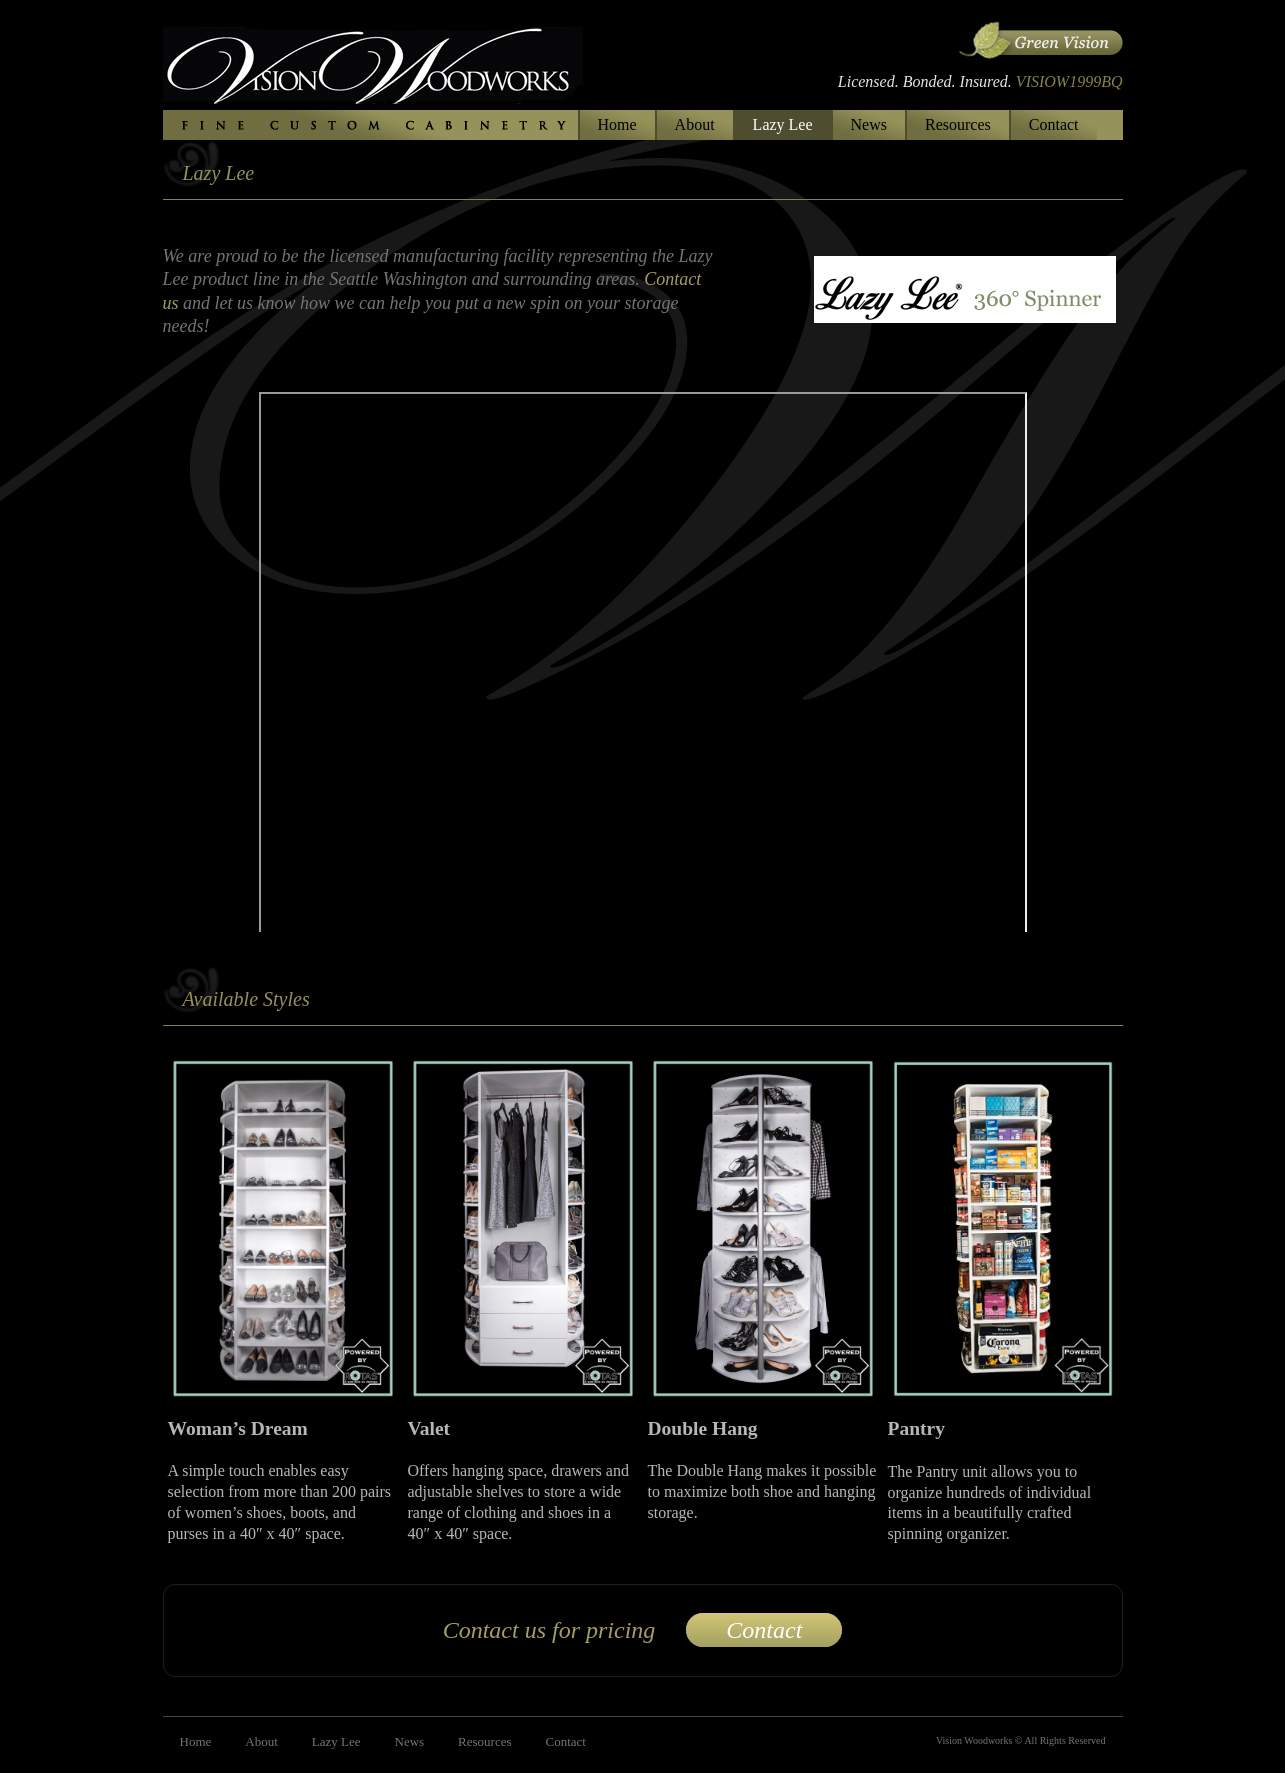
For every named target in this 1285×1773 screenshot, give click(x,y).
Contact (1054, 124)
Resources (958, 124)
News (869, 124)
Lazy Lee (783, 124)
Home (617, 124)
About (695, 124)
